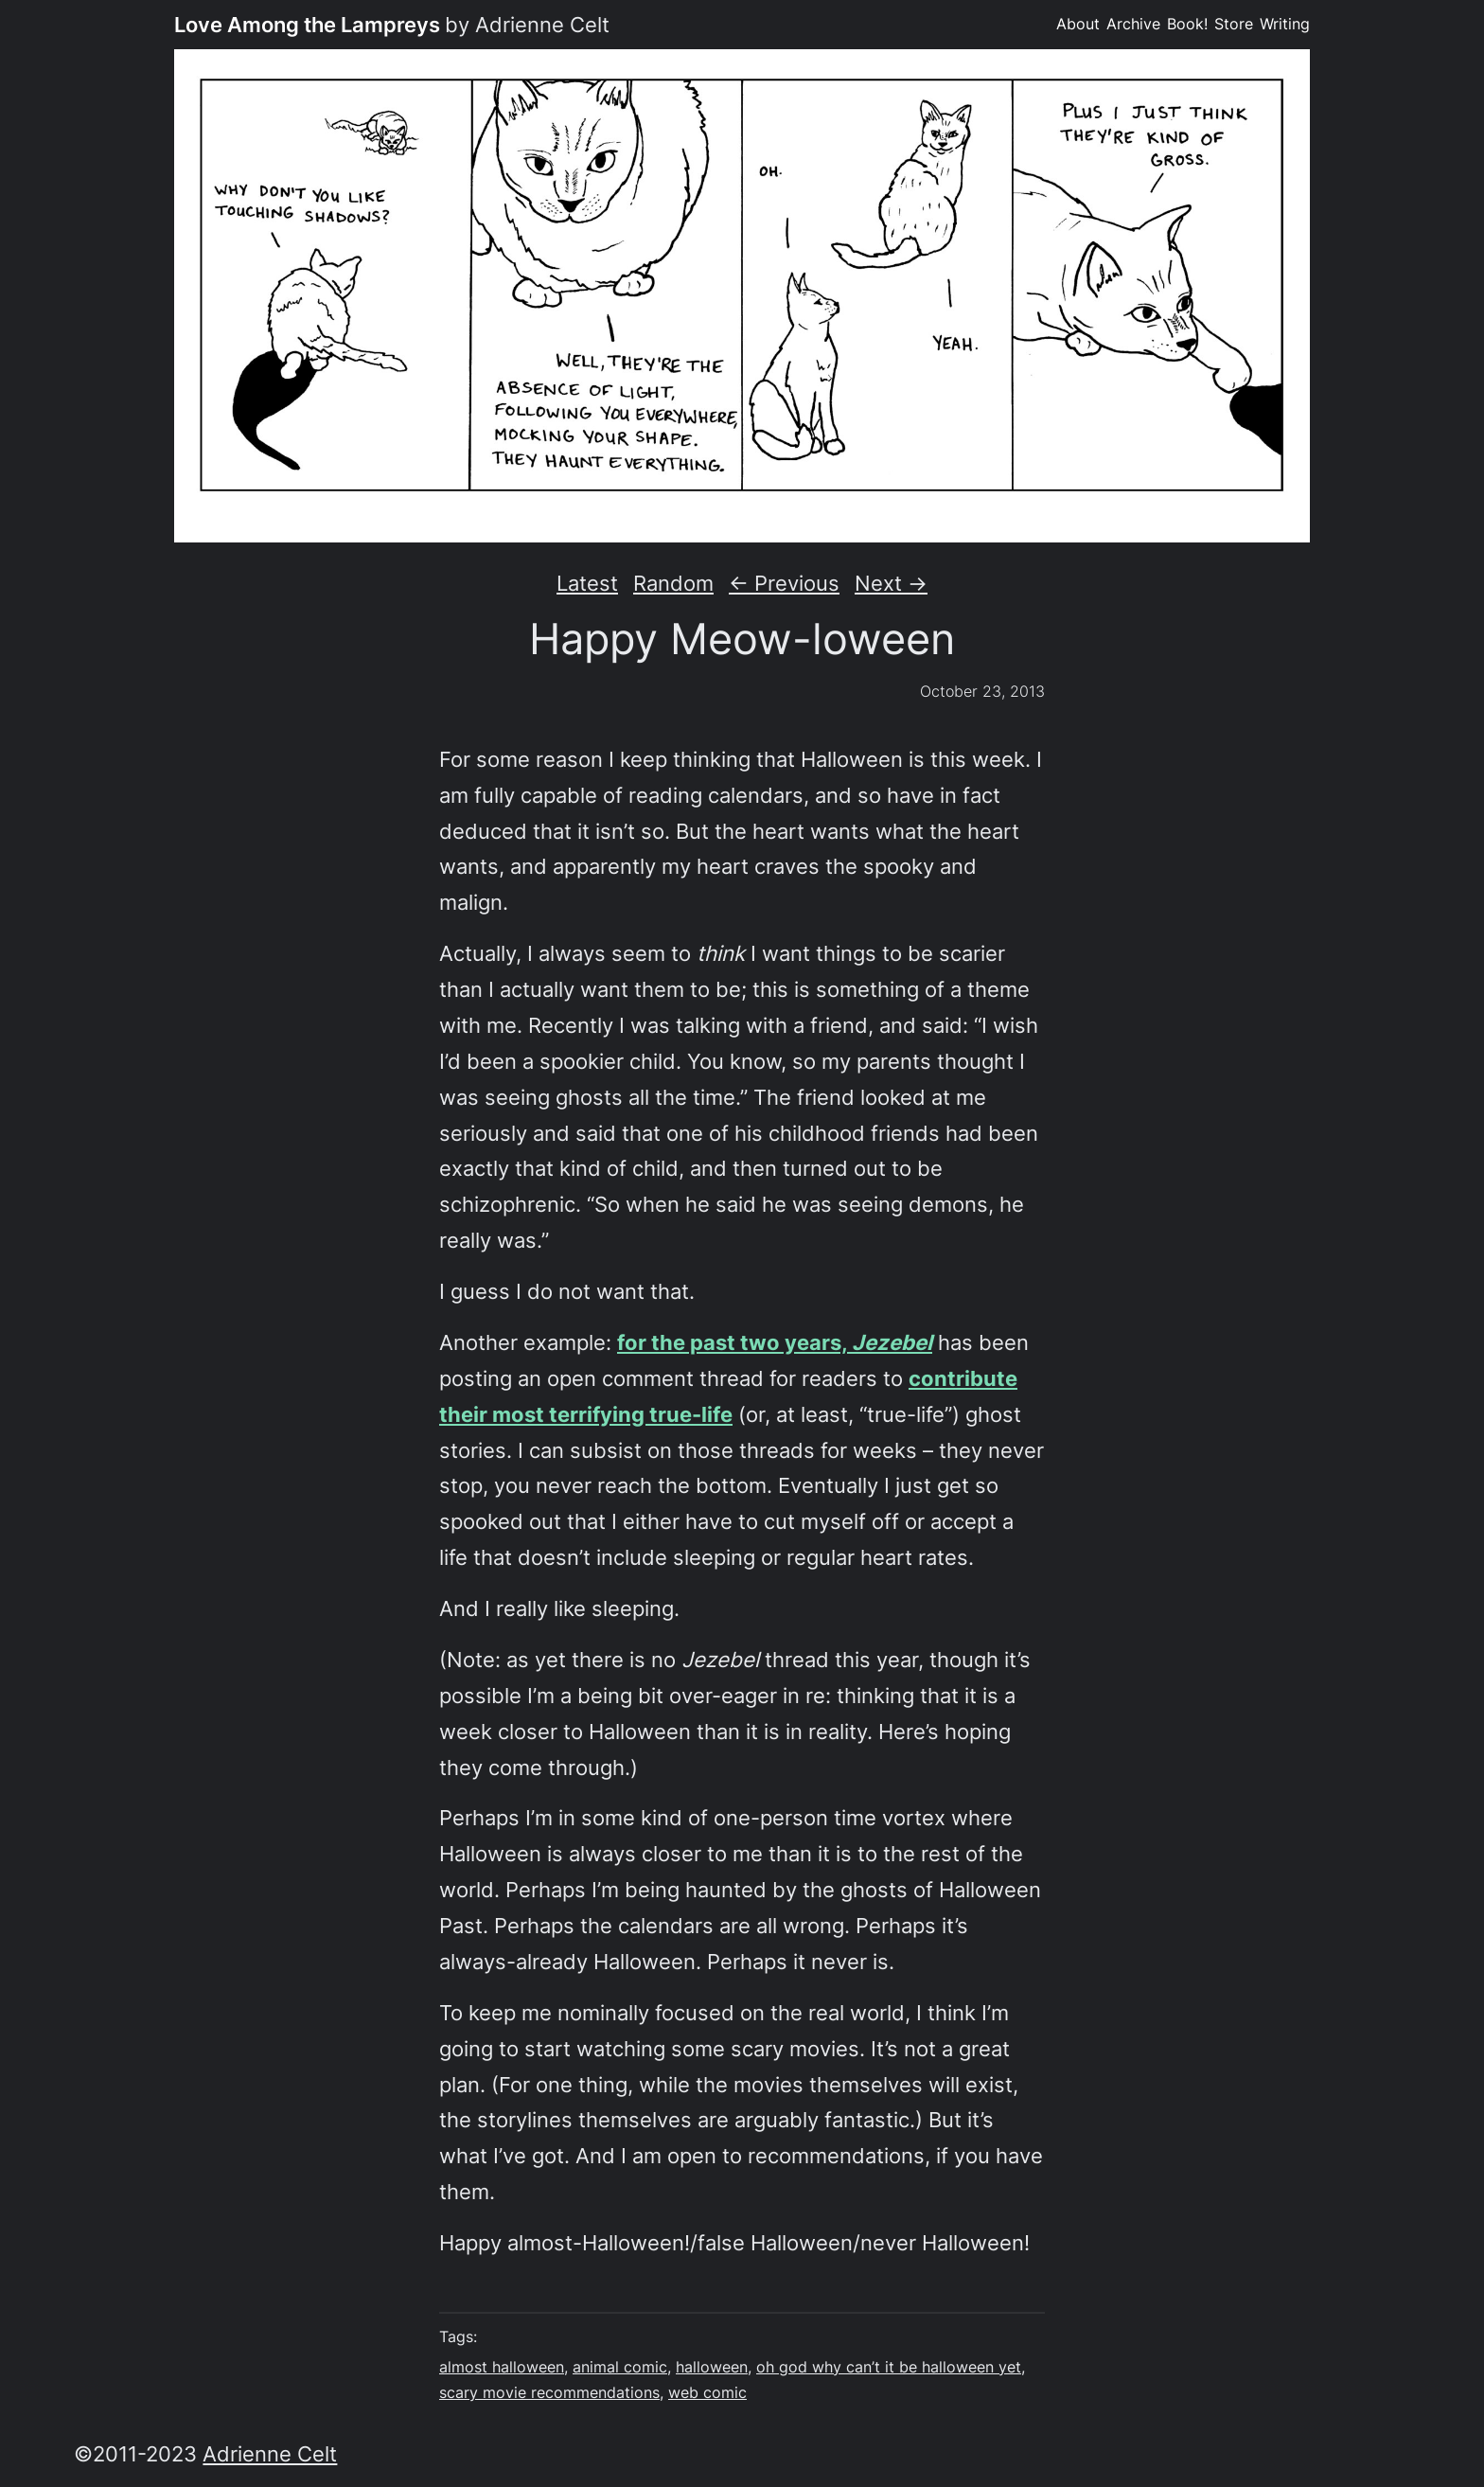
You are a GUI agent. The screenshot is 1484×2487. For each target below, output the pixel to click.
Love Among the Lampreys (307, 24)
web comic (707, 2393)
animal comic (620, 2367)
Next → (891, 582)
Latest (587, 582)
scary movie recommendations (549, 2393)
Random (673, 582)
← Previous (784, 582)
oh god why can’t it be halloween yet (888, 2367)
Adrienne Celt (270, 2453)
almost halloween (501, 2367)
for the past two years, (774, 1342)
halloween (712, 2367)
